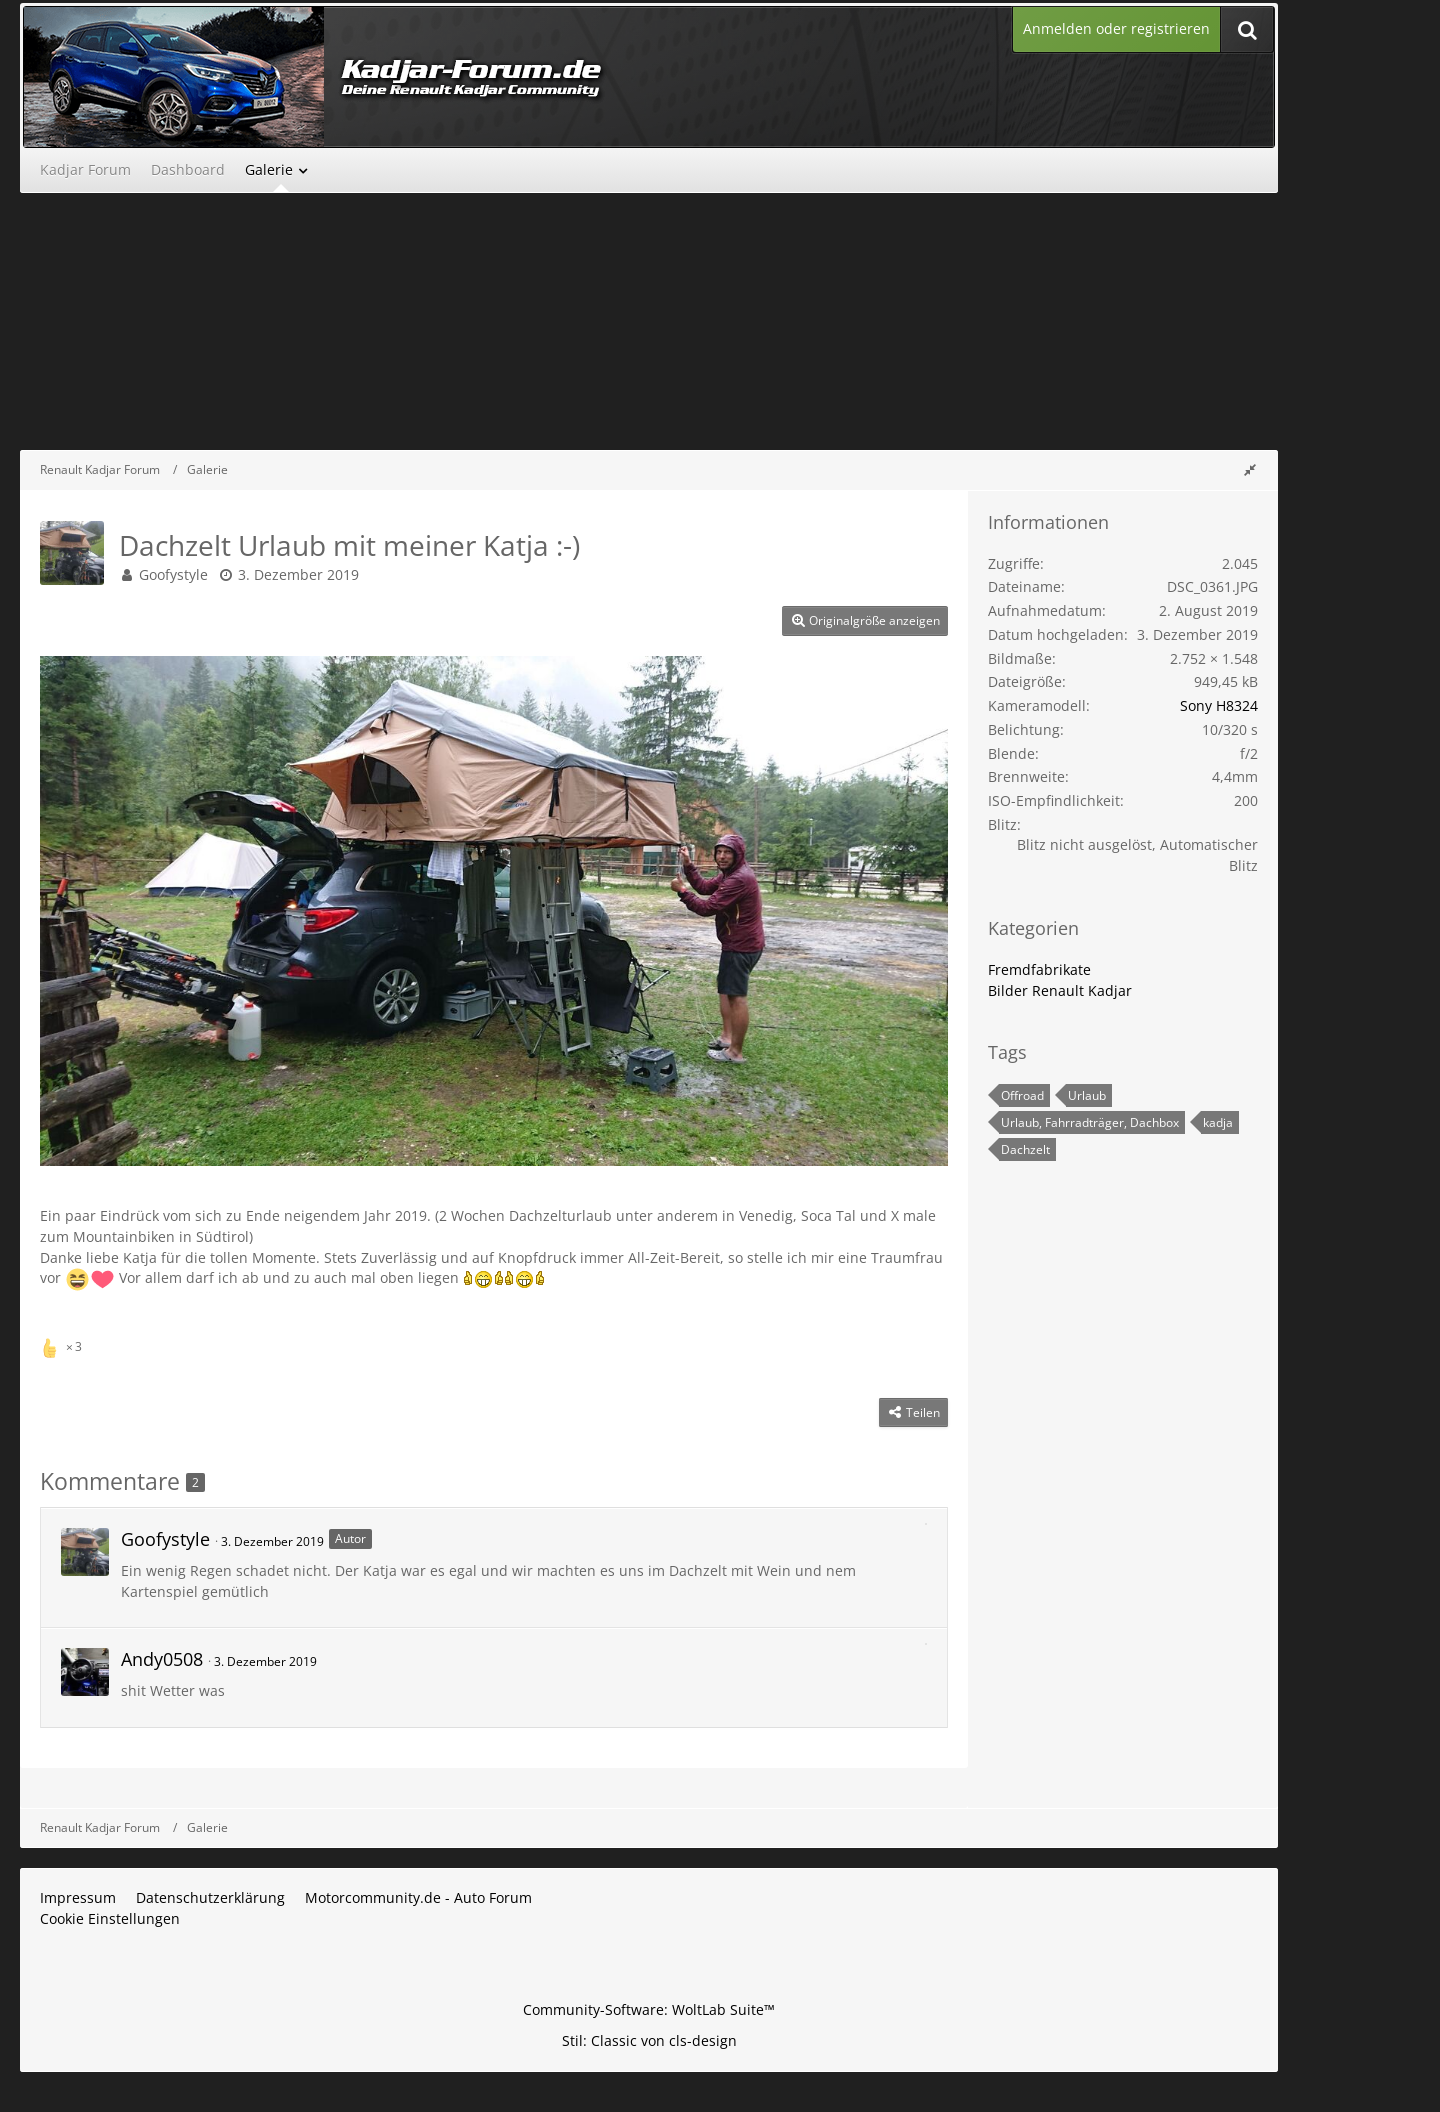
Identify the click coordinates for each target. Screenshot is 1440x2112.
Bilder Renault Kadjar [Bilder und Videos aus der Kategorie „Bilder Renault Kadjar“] (1060, 990)
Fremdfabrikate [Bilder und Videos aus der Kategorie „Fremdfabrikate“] (1039, 969)
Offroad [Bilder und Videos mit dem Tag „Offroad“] (1022, 1095)
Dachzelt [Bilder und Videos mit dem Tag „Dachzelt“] (1025, 1149)
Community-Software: (649, 2009)
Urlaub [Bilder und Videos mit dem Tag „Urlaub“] (1087, 1095)
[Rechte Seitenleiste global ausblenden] (1250, 469)
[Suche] (1247, 29)
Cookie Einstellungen (110, 1918)
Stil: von (649, 2040)
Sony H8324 (1219, 705)
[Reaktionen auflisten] (63, 1344)
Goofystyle (173, 574)
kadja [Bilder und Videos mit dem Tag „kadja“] (1218, 1122)
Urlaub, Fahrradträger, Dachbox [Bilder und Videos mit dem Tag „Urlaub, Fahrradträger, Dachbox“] (1090, 1122)
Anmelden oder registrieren (1116, 28)
